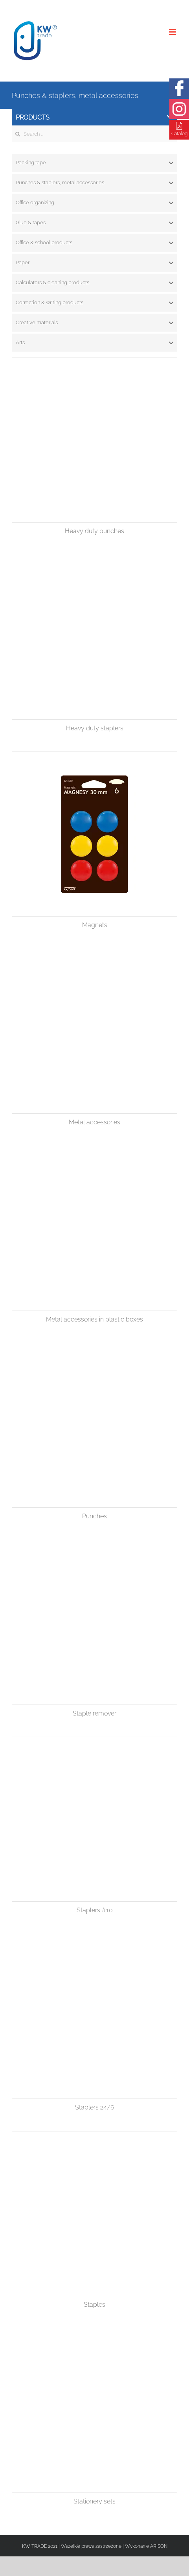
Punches (94, 1516)
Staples (94, 2304)
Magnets (94, 925)
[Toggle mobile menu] (173, 32)
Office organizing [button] (94, 203)
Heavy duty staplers (94, 728)
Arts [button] (94, 343)
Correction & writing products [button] (94, 303)
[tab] (94, 163)
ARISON (158, 2546)
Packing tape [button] (94, 163)
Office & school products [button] (94, 243)
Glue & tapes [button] (94, 223)
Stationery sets (94, 2501)
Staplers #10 (95, 1910)
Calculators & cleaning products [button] (94, 283)
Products (94, 117)
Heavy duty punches (94, 531)
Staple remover (94, 1713)
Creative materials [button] (94, 323)
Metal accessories (94, 1122)
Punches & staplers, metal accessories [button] (94, 183)
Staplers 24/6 (94, 2107)
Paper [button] (94, 263)
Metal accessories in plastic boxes (94, 1319)
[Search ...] (94, 133)
